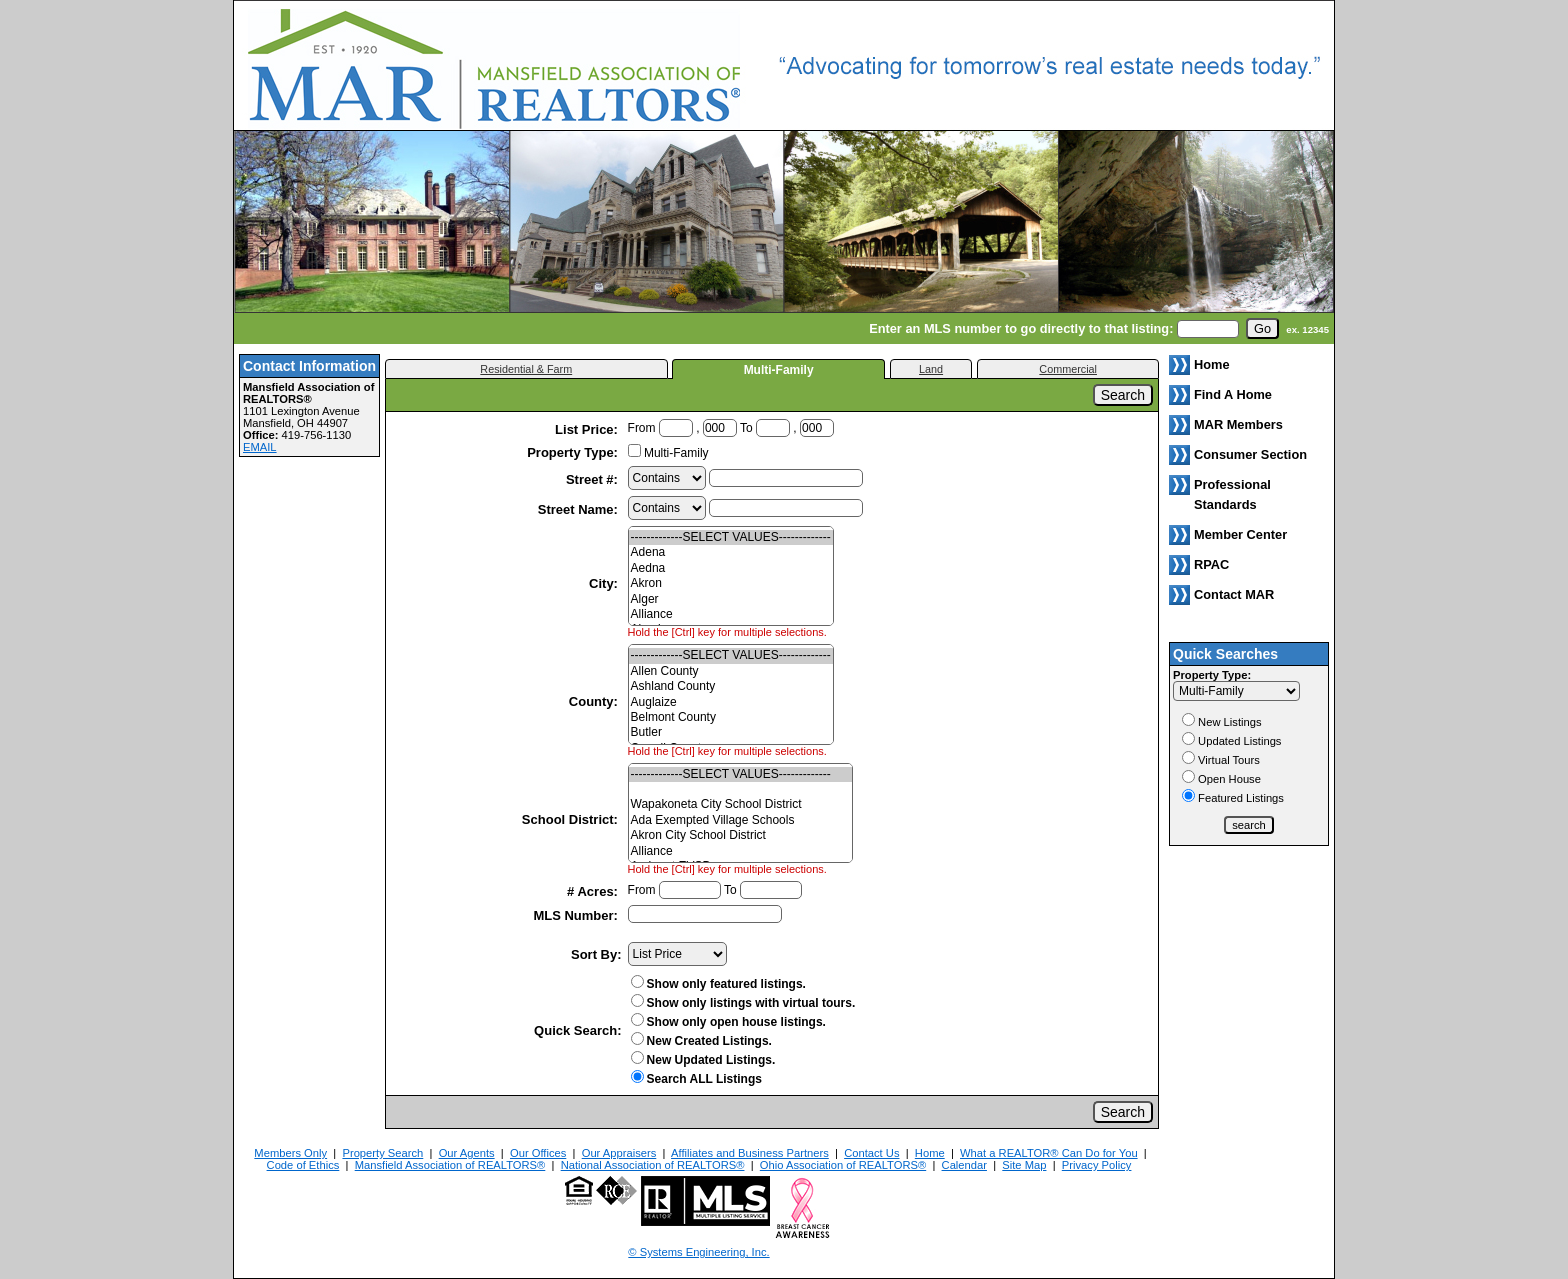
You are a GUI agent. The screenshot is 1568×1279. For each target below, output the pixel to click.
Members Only (290, 1153)
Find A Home (1233, 394)
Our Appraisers (619, 1153)
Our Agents (467, 1153)
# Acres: (594, 891)
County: (595, 701)
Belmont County (731, 717)
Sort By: (596, 954)
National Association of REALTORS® (653, 1165)
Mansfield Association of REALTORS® (450, 1165)
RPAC (1211, 564)
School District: (572, 819)
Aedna (731, 568)
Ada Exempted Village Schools (740, 820)
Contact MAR (1234, 594)
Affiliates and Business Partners (750, 1153)
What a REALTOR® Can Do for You (1049, 1153)
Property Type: (574, 452)
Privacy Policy (1097, 1165)
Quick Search (575, 1030)
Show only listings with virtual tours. (743, 1003)
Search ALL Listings (704, 1079)
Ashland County (731, 686)
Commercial (1068, 369)
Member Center (1240, 534)
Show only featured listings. (718, 984)
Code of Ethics (303, 1165)
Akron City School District (740, 835)
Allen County (731, 671)
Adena (731, 552)
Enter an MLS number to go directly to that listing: (1021, 328)
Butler (731, 732)
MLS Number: (577, 915)
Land (931, 369)
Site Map (1024, 1165)
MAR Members (1238, 424)
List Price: (588, 429)
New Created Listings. (701, 1041)
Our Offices (538, 1153)
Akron (731, 583)
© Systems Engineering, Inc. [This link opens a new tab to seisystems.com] (698, 1252)
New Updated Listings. (703, 1060)
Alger (731, 599)
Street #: (594, 479)
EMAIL (260, 447)
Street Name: (580, 509)
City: (605, 583)
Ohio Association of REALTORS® (843, 1165)
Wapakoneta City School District (740, 804)
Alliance (731, 614)
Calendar (964, 1165)
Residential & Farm (526, 369)
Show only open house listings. (728, 1022)
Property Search (382, 1153)
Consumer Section (1250, 454)
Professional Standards (1232, 494)
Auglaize (731, 702)
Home (930, 1153)
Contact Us (871, 1153)
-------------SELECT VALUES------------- (731, 537)
